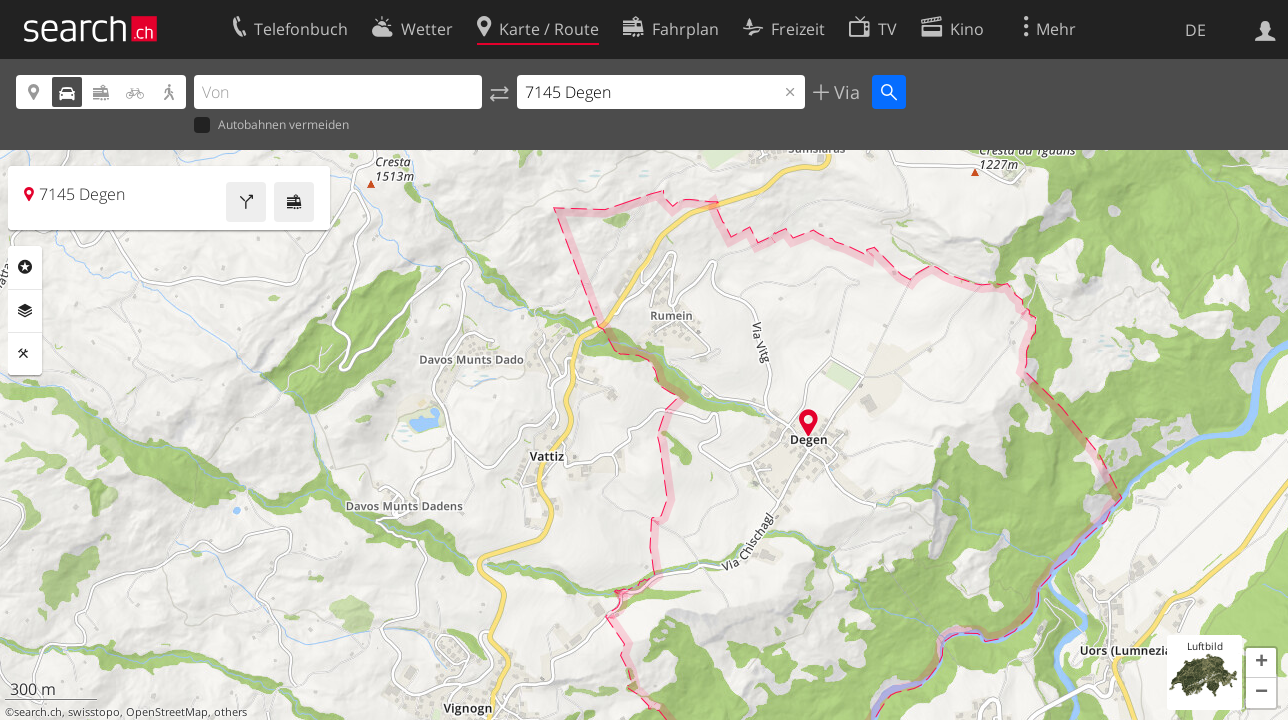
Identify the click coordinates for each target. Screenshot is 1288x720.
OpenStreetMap (167, 712)
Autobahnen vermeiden (271, 125)
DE (1195, 30)
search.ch (38, 712)
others (230, 712)
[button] (1261, 663)
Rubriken (25, 267)
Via (844, 92)
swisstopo (94, 712)
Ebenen (25, 311)
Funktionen (25, 354)
